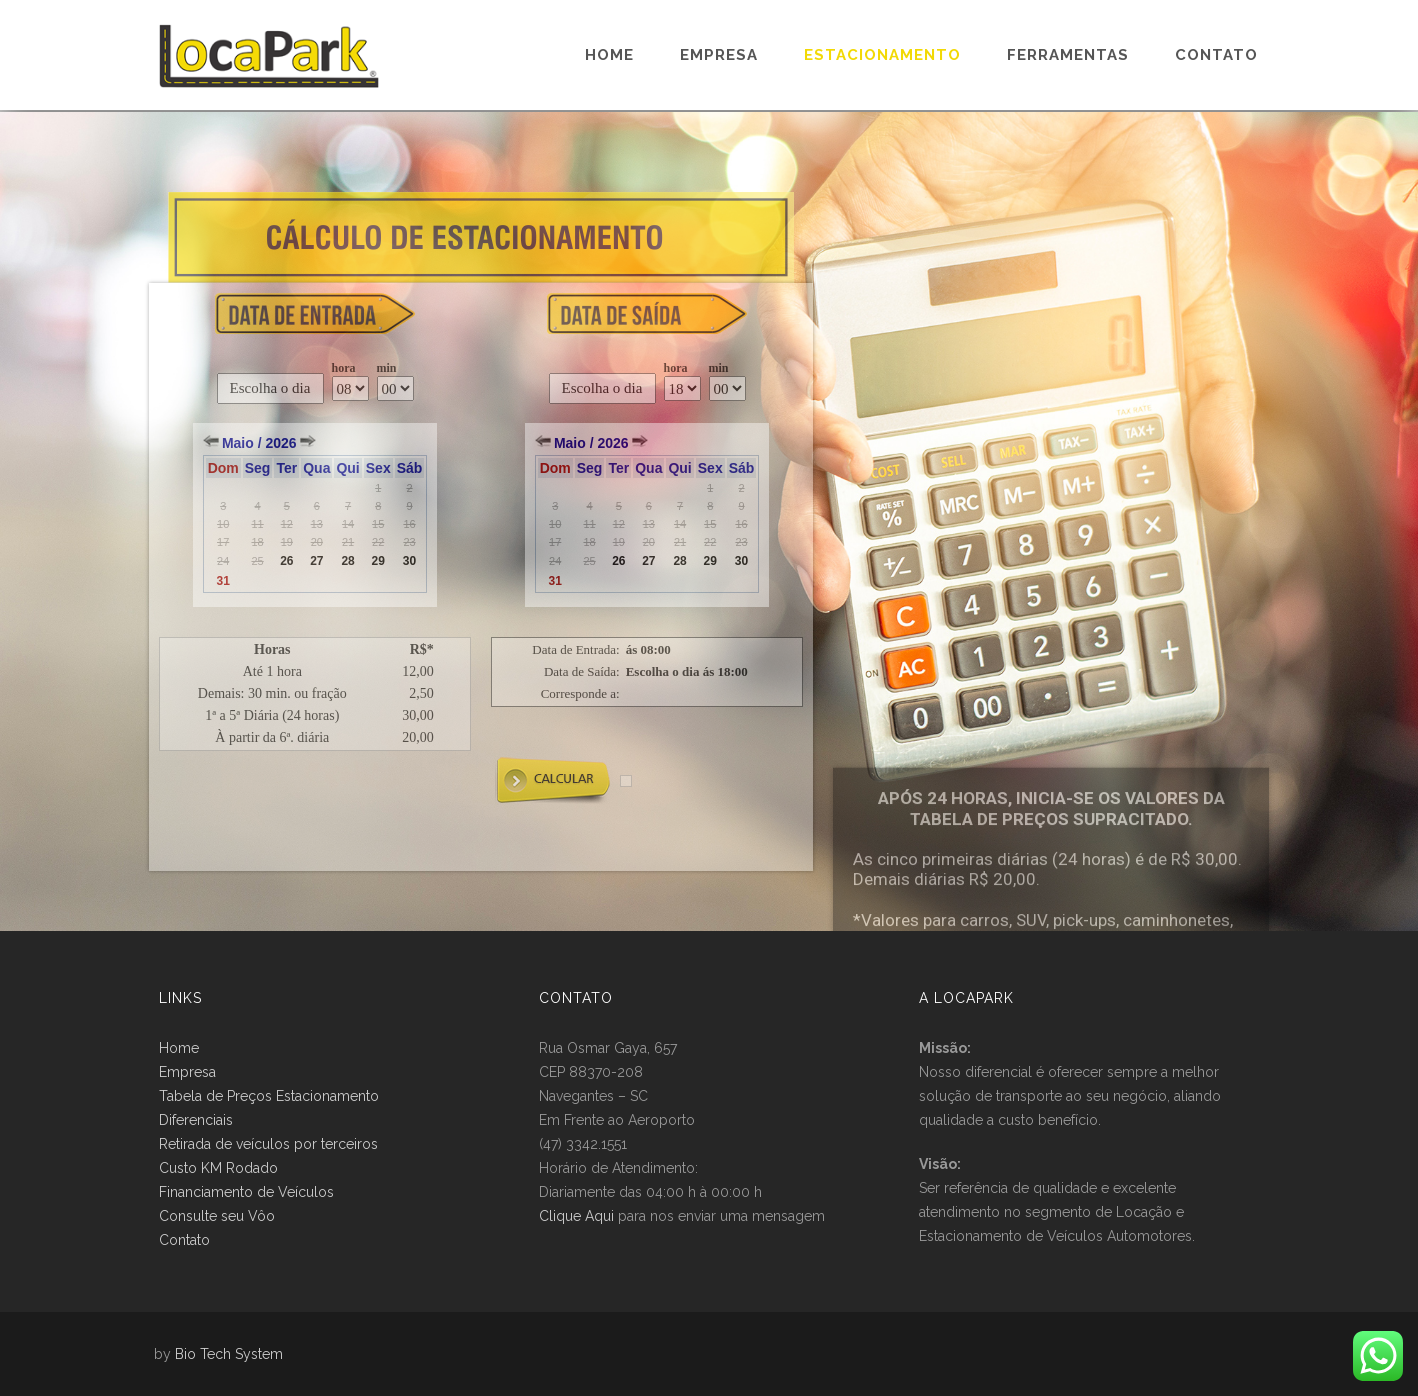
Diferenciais (196, 1120)
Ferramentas (1068, 55)
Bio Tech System (229, 1354)
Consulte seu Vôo (217, 1216)
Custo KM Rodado (218, 1168)
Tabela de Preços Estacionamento (269, 1096)
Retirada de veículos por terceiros (268, 1144)
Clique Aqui (576, 1216)
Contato (1216, 55)
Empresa (719, 55)
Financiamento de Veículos (246, 1192)
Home (609, 55)
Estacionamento (882, 55)
